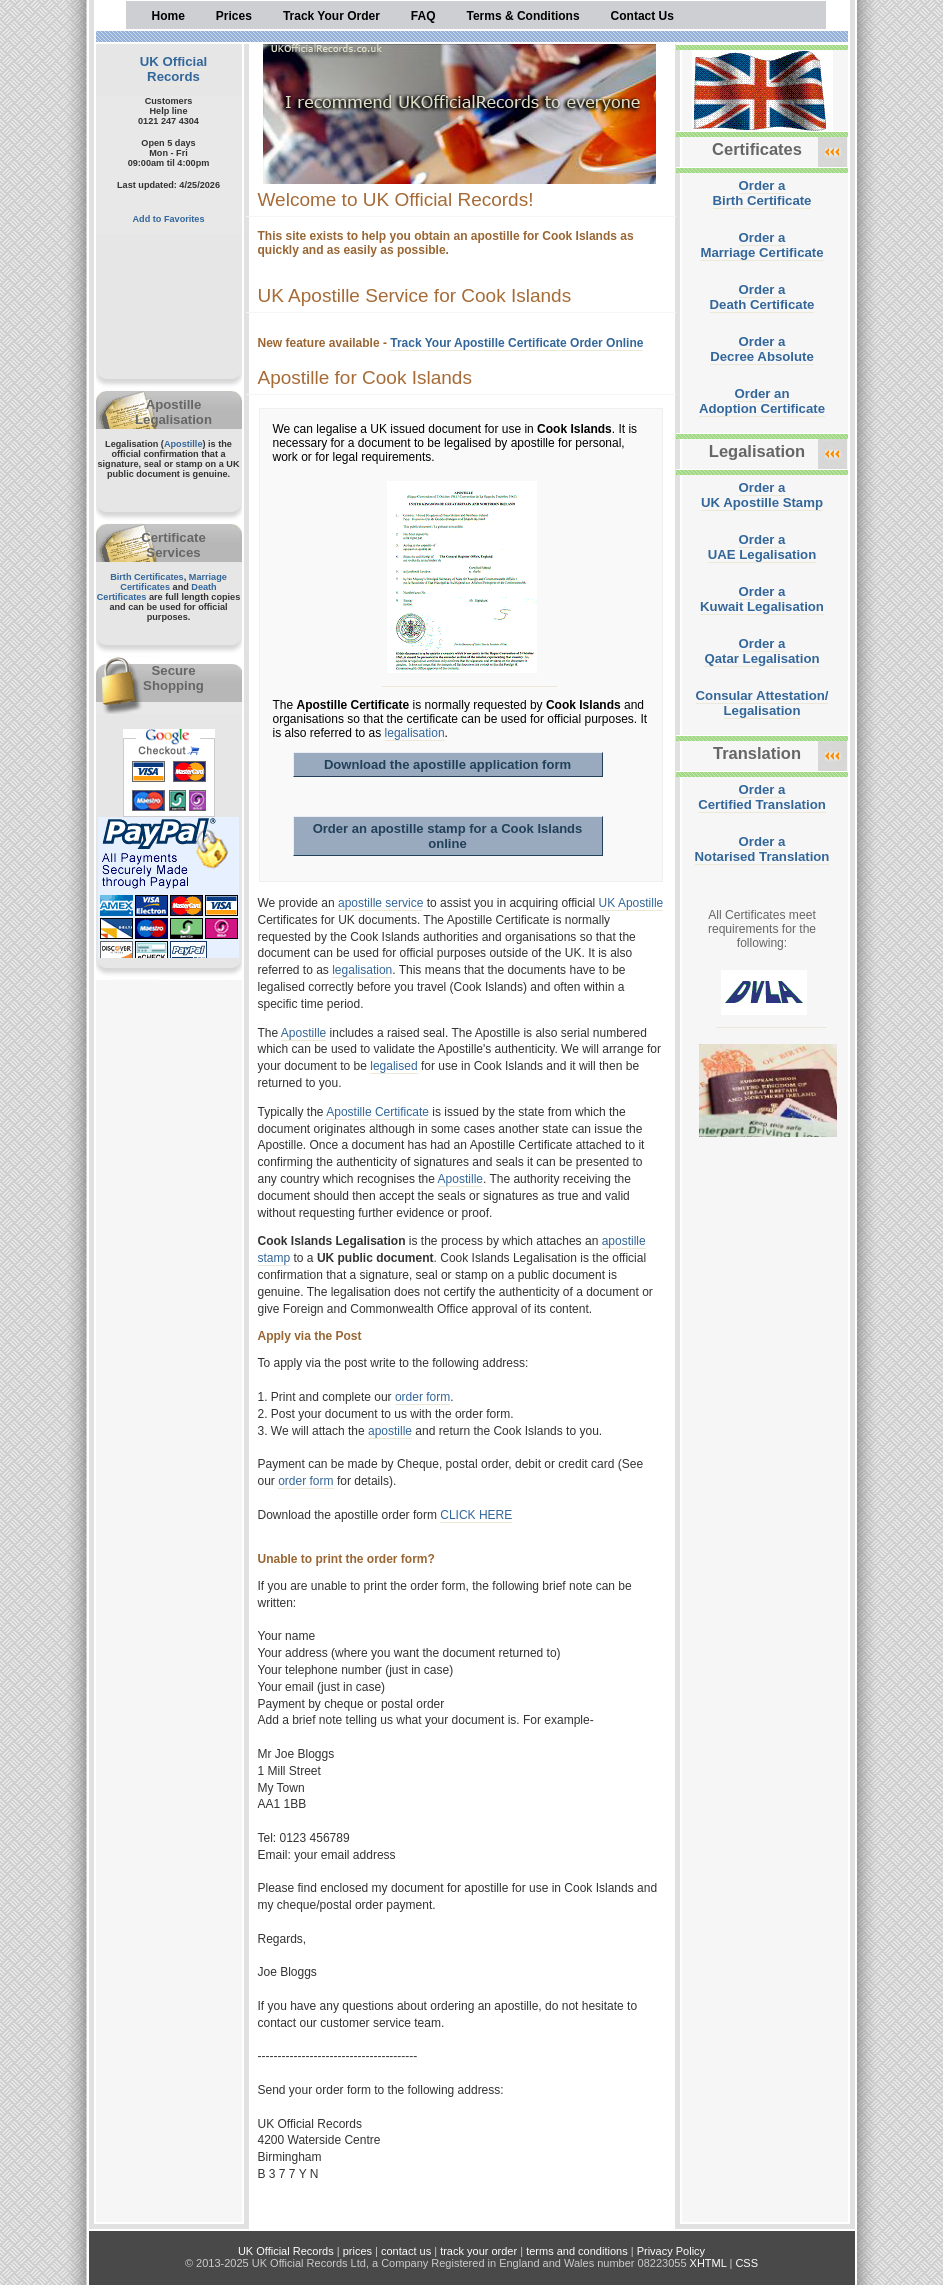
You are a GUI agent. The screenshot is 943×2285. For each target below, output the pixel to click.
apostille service (380, 903)
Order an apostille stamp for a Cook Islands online (448, 836)
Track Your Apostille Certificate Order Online (516, 343)
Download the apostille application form (447, 764)
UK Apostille (631, 903)
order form (422, 1397)
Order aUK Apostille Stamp (762, 495)
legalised (393, 1066)
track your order (478, 2251)
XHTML (708, 2263)
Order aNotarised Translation (762, 849)
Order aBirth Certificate (762, 193)
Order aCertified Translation (762, 797)
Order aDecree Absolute (762, 349)
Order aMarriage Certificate (761, 245)
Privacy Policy (671, 2251)
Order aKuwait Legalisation (762, 599)
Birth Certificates (147, 577)
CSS (746, 2263)
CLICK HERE (476, 1515)
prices (357, 2251)
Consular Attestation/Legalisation (762, 703)
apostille (390, 1431)
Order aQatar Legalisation (761, 651)
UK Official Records (173, 69)
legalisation (415, 733)
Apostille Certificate (377, 1112)
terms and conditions (577, 2251)
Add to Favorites (169, 219)
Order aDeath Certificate (762, 297)
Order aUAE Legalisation (762, 547)
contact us (406, 2251)
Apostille (183, 444)
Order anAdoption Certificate (762, 401)
